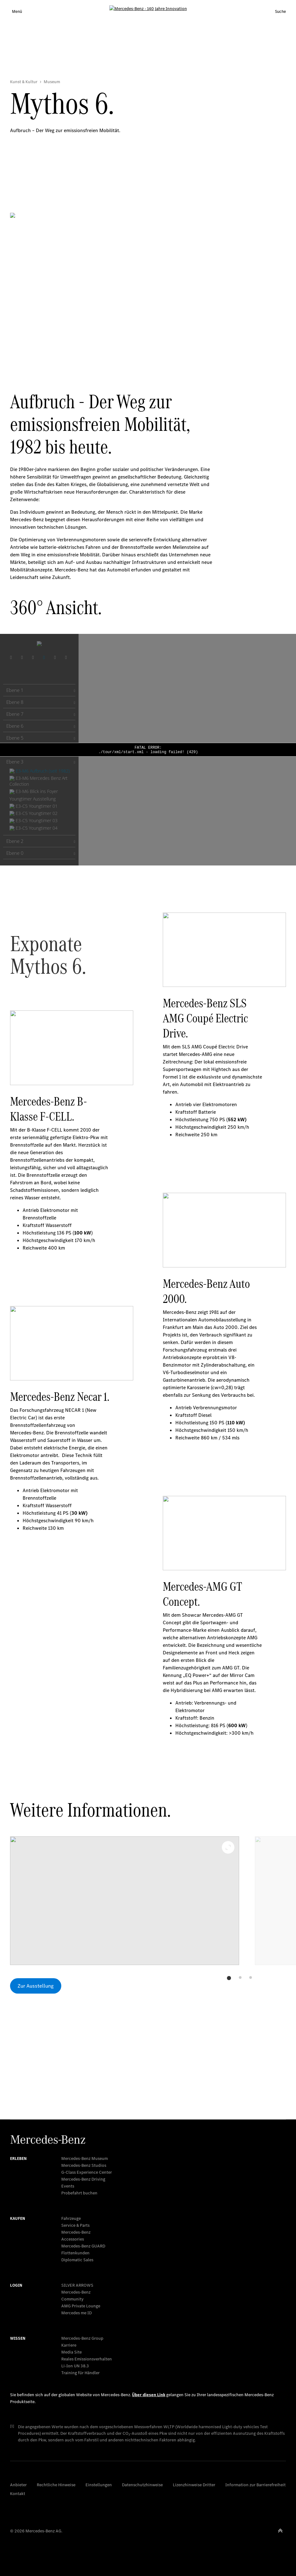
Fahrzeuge (71, 2218)
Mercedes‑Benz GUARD (83, 2246)
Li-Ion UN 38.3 (75, 2366)
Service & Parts (75, 2225)
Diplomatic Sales (77, 2260)
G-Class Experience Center (86, 2172)
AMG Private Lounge (80, 2306)
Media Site (71, 2352)
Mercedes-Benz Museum (84, 2158)
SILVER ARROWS (77, 2285)
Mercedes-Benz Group (82, 2338)
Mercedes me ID (76, 2313)
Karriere (68, 2345)
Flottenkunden (75, 2253)
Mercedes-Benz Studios (83, 2165)
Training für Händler (80, 2373)
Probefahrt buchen (79, 2193)
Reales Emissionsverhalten (86, 2359)
